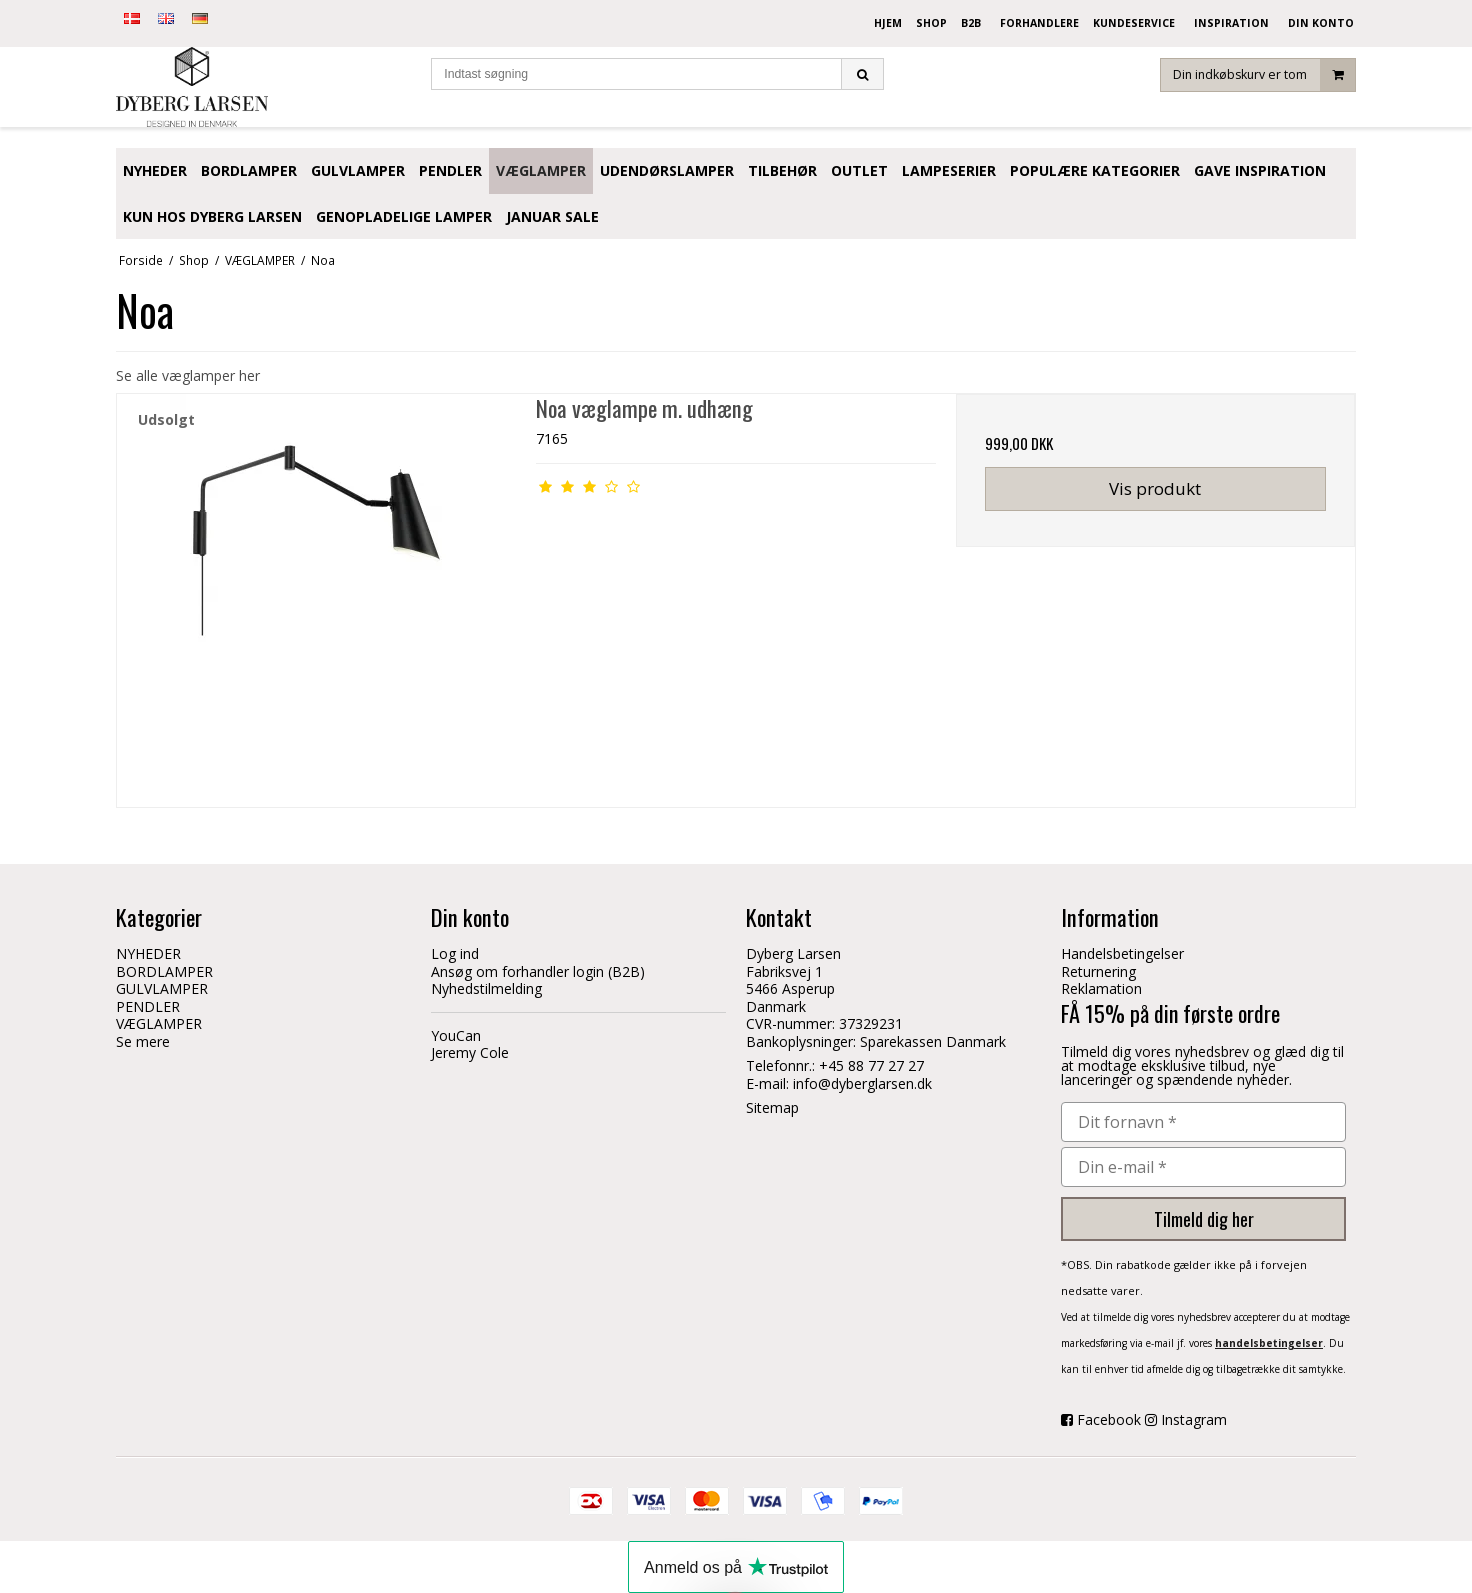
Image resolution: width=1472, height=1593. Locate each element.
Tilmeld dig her (1204, 1219)
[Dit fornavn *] (1203, 1122)
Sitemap (772, 1107)
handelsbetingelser (1269, 1343)
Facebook (1109, 1419)
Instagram (1194, 1419)
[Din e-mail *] (1203, 1167)
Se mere (143, 1041)
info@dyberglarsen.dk (862, 1083)
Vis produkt (1155, 488)
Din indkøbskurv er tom (1264, 84)
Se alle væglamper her (188, 375)
